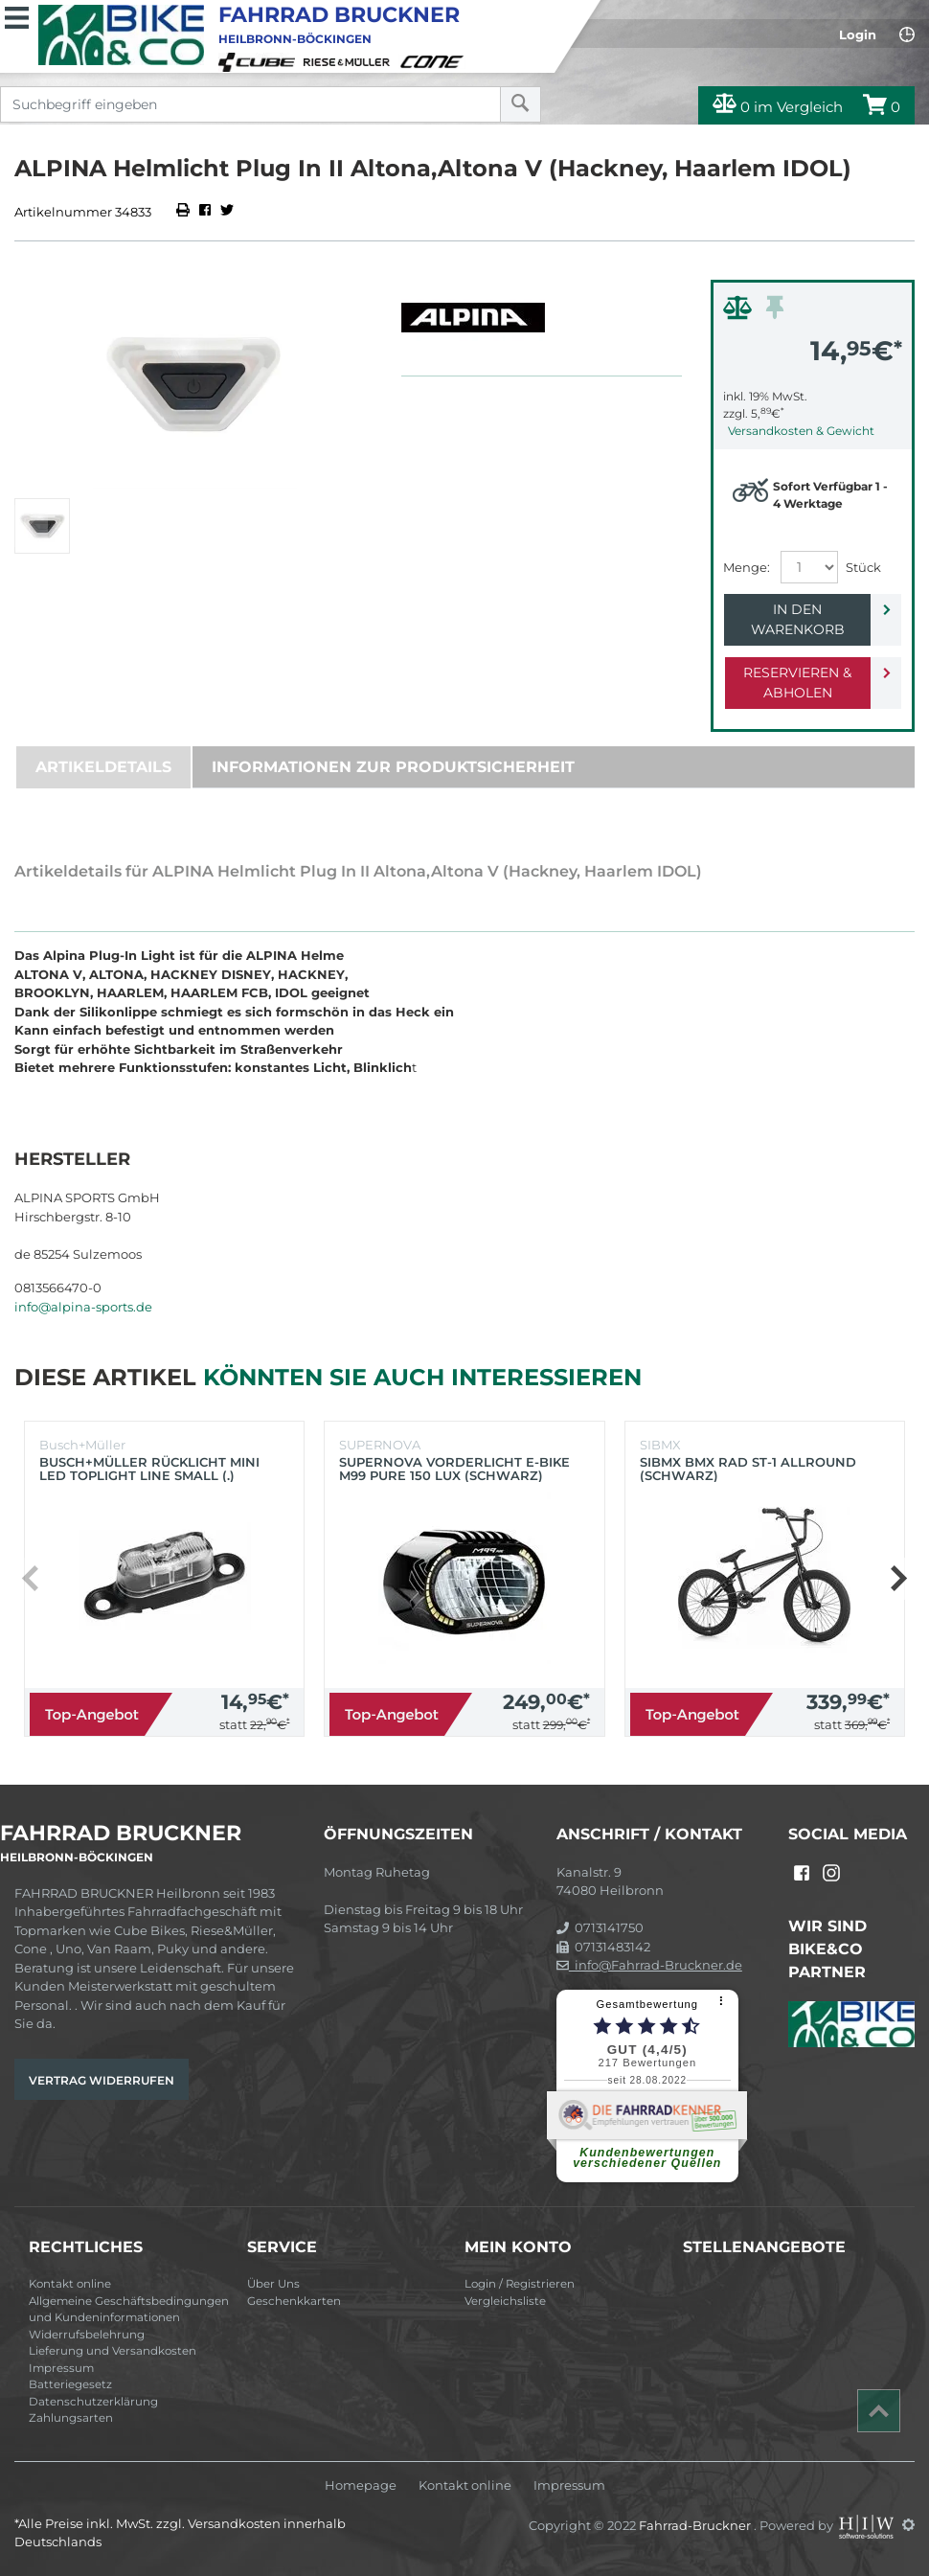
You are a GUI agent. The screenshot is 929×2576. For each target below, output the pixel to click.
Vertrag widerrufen (101, 2080)
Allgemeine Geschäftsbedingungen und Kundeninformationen (129, 2309)
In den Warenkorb (798, 619)
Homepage (361, 2485)
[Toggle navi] (17, 15)
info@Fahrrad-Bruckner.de (649, 1964)
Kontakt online (70, 2284)
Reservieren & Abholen (797, 682)
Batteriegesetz (70, 2384)
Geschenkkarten (294, 2301)
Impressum (61, 2368)
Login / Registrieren (519, 2284)
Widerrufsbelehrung (87, 2334)
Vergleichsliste (505, 2301)
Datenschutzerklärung (93, 2401)
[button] (898, 1579)
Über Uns (273, 2284)
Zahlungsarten (71, 2418)
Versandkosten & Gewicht (801, 430)
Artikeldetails (103, 767)
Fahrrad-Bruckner (696, 2524)
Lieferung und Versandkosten (112, 2351)
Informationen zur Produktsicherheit (393, 767)
